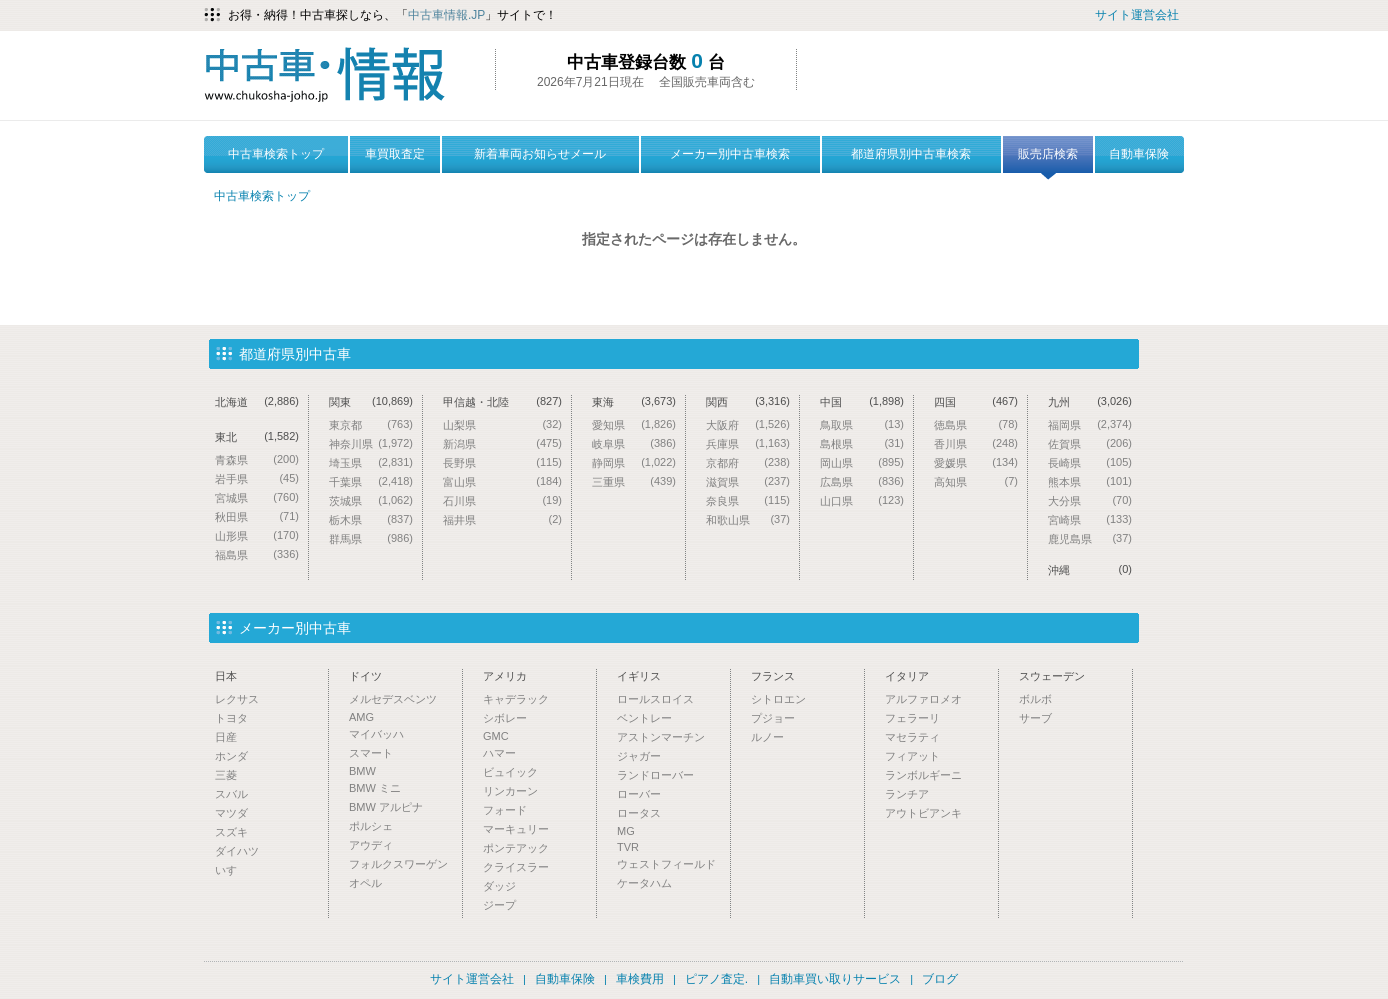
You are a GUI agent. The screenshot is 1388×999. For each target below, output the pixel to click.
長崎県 (1090, 462)
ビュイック (510, 772)
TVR (628, 847)
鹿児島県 (1090, 538)
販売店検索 (1048, 160)
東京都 (371, 424)
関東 (371, 401)
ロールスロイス (655, 699)
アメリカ (505, 676)
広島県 (862, 481)
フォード (505, 810)
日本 (226, 676)
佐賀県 (1090, 443)
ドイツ (365, 676)
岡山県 (862, 462)
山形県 (257, 535)
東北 (257, 436)
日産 (226, 737)
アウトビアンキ (923, 813)
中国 (862, 401)
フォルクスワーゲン (398, 864)
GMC (496, 736)
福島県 (257, 554)
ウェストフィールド (666, 864)
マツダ (231, 813)
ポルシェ (371, 826)
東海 (634, 401)
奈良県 (748, 500)
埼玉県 (371, 462)
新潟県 (502, 443)
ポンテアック (516, 848)
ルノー (767, 737)
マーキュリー (516, 829)
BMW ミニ (375, 788)
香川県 (976, 443)
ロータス (639, 813)
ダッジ (499, 886)
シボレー (505, 718)
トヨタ (231, 718)
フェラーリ (912, 718)
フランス (773, 676)
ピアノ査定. (716, 979)
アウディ (371, 845)
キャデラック (516, 699)
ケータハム (644, 883)
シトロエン (778, 699)
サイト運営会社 (1137, 15)
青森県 (257, 459)
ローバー (639, 794)
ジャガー (639, 756)
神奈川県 (371, 443)
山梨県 (502, 424)
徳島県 (976, 424)
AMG (361, 717)
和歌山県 (748, 519)
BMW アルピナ (386, 807)
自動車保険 (1139, 154)
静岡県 (634, 462)
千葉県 (371, 481)
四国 (976, 401)
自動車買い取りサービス (835, 979)
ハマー (499, 753)
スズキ (231, 832)
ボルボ (1035, 699)
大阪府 (748, 424)
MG (626, 831)
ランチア (907, 794)
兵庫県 (748, 443)
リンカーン (510, 791)
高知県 (976, 481)
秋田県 (257, 516)
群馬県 (371, 538)
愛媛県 (976, 462)
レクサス (237, 699)
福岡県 (1090, 424)
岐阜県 (634, 443)
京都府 (748, 462)
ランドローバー (655, 775)
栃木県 (371, 519)
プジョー (773, 718)
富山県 (502, 481)
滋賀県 (748, 481)
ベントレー (644, 718)
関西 (748, 401)
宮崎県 (1090, 519)
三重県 (634, 481)
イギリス (639, 676)
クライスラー (516, 867)
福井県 (502, 519)
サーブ (1035, 718)
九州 (1090, 401)
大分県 (1090, 500)
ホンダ (231, 756)
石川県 (502, 500)
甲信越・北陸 (502, 401)
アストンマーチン (661, 737)
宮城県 (257, 497)
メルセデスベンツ (393, 699)
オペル (365, 883)
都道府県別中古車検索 (911, 154)
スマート (371, 753)
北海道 (257, 401)
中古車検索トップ (276, 154)
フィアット (912, 756)
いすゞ (231, 870)
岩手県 (257, 478)
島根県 (862, 443)
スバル (231, 794)
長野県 (502, 462)
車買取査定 (395, 154)
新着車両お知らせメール (540, 154)
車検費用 (640, 979)
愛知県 (634, 424)
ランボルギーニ (923, 775)
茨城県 (371, 500)
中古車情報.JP (446, 15)
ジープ (499, 905)
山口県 (862, 500)
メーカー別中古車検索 (730, 154)
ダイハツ (237, 851)
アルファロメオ (923, 699)
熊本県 (1090, 481)
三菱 (226, 775)
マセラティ (912, 737)
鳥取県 (862, 424)
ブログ (940, 979)
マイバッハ (376, 734)
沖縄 (1090, 569)
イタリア (907, 676)
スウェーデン (1052, 676)
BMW (362, 771)
